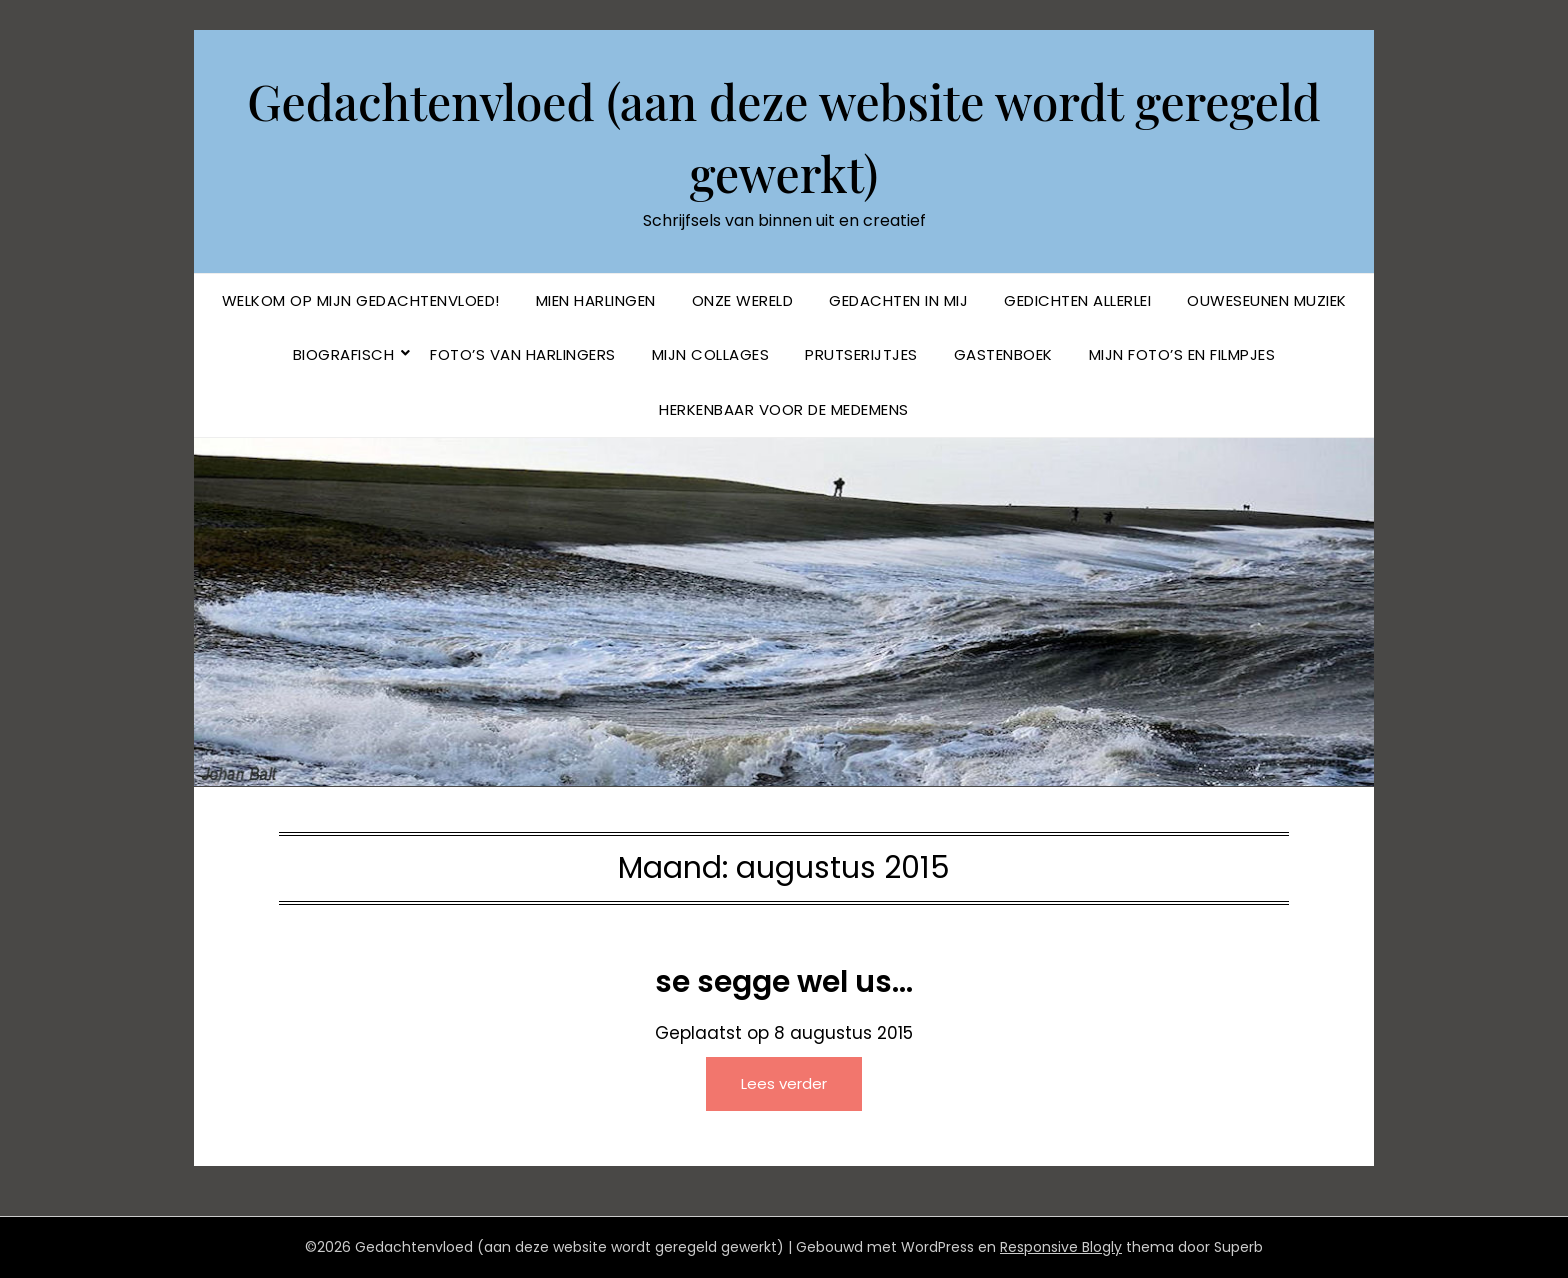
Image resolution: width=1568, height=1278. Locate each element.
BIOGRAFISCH (344, 354)
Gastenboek (1003, 354)
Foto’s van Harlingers (523, 354)
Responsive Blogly (1061, 1247)
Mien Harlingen (596, 300)
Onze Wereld (743, 300)
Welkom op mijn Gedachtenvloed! (361, 300)
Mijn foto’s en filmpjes (1182, 354)
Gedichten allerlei (1077, 300)
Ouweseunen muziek (1267, 300)
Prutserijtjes (861, 354)
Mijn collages (711, 354)
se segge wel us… (784, 982)
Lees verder (784, 1083)
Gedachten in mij (898, 300)
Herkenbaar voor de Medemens (784, 409)
